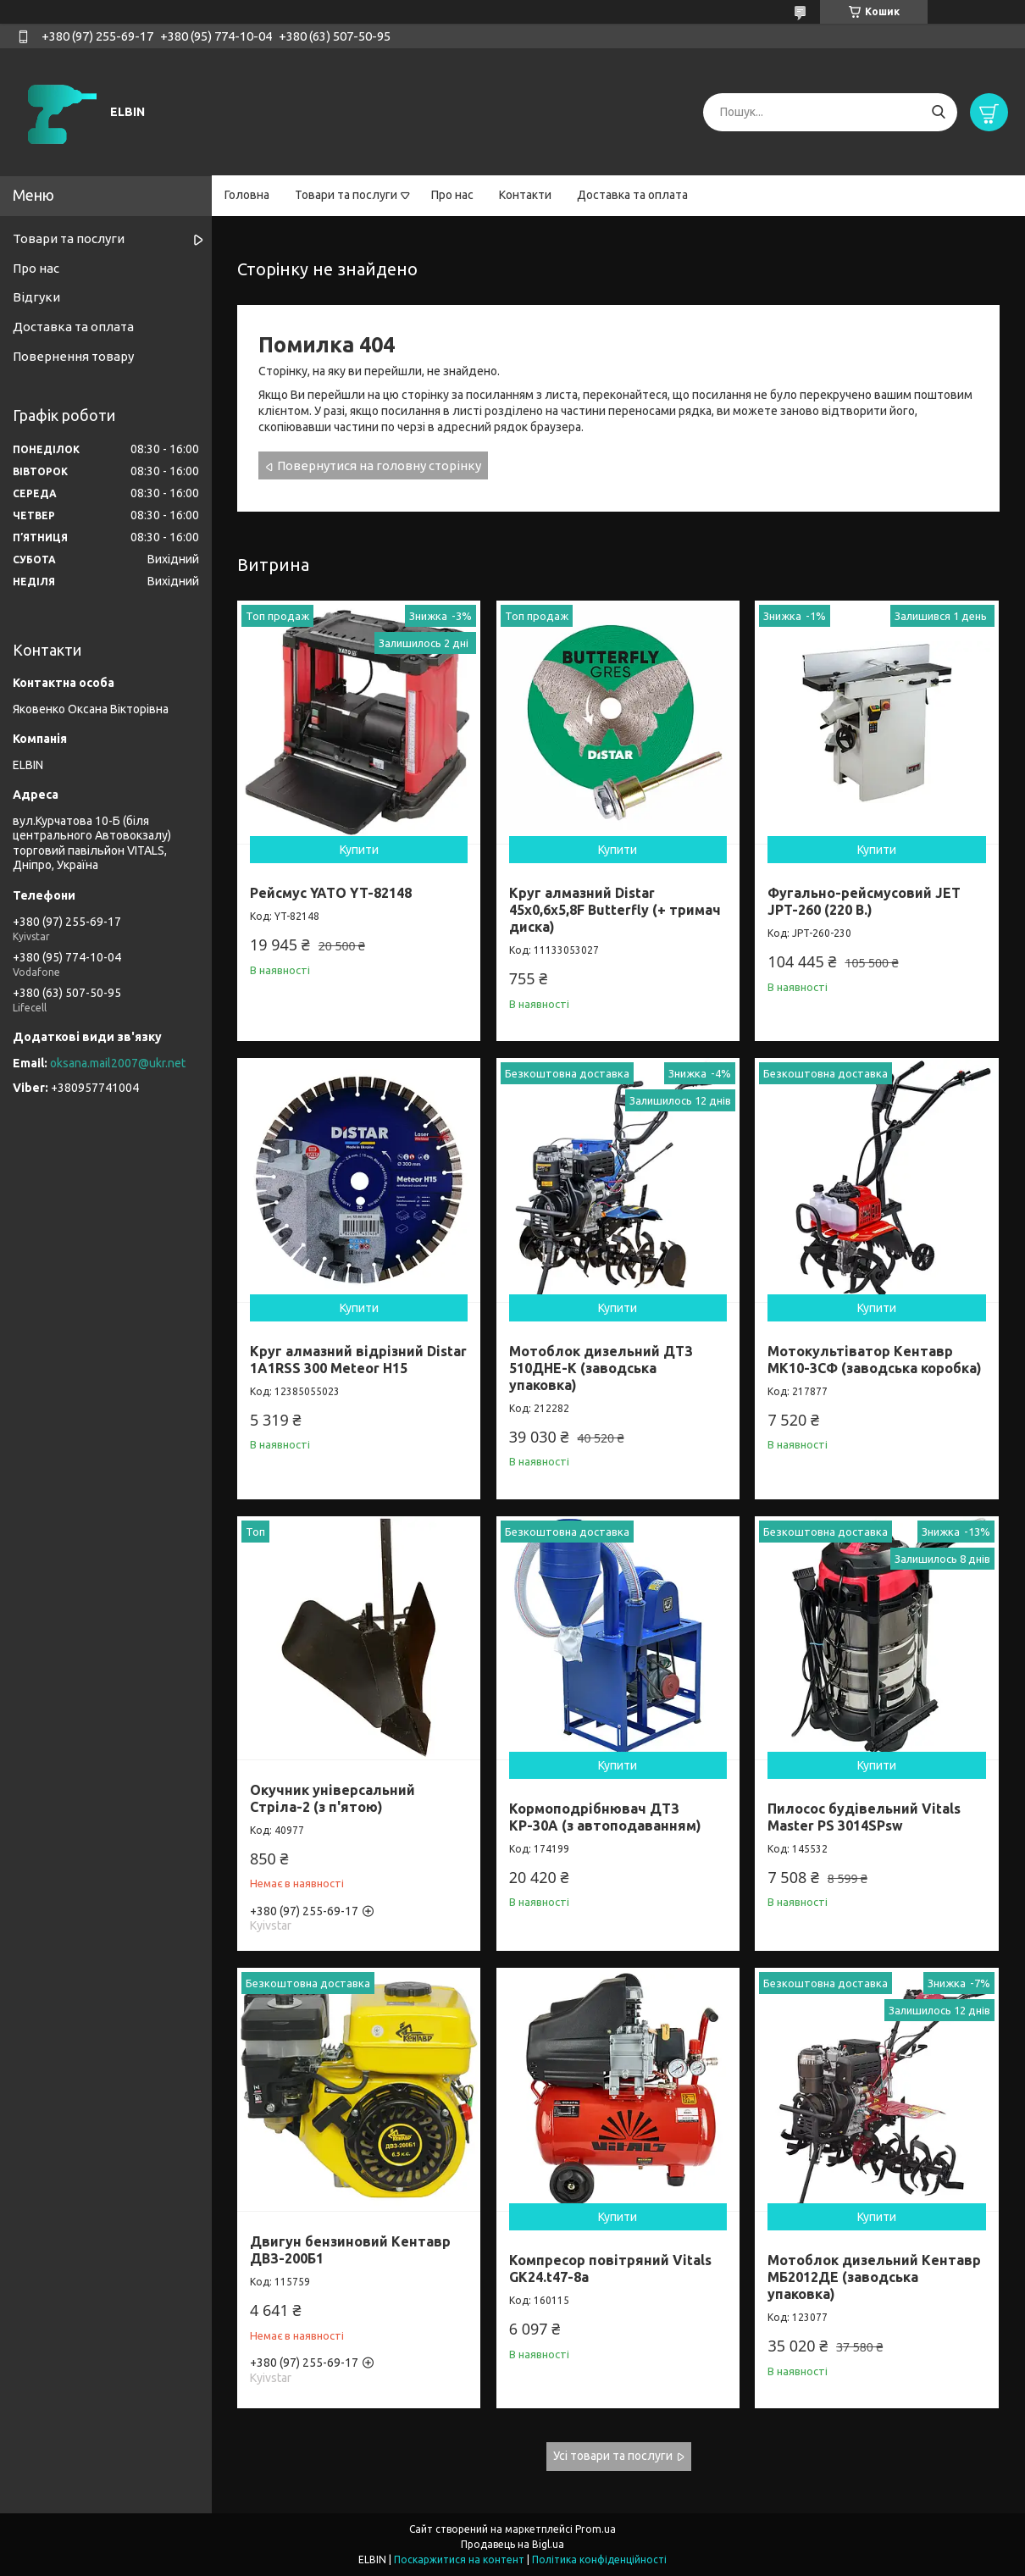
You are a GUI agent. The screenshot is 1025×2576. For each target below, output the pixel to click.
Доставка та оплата (632, 195)
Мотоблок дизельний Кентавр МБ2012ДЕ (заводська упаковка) (874, 2277)
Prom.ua (595, 2528)
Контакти (525, 195)
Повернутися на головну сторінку (379, 465)
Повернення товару (73, 356)
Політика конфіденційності (599, 2559)
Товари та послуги (346, 195)
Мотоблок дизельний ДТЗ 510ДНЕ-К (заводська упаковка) (601, 1368)
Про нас (452, 195)
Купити (359, 849)
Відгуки (36, 297)
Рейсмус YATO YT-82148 (331, 892)
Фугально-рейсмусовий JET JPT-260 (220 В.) (864, 901)
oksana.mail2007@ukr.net (118, 1063)
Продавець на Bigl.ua (512, 2544)
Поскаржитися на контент (459, 2559)
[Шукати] (938, 112)
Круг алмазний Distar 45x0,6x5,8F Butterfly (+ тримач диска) (615, 909)
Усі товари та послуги (613, 2455)
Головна (246, 195)
